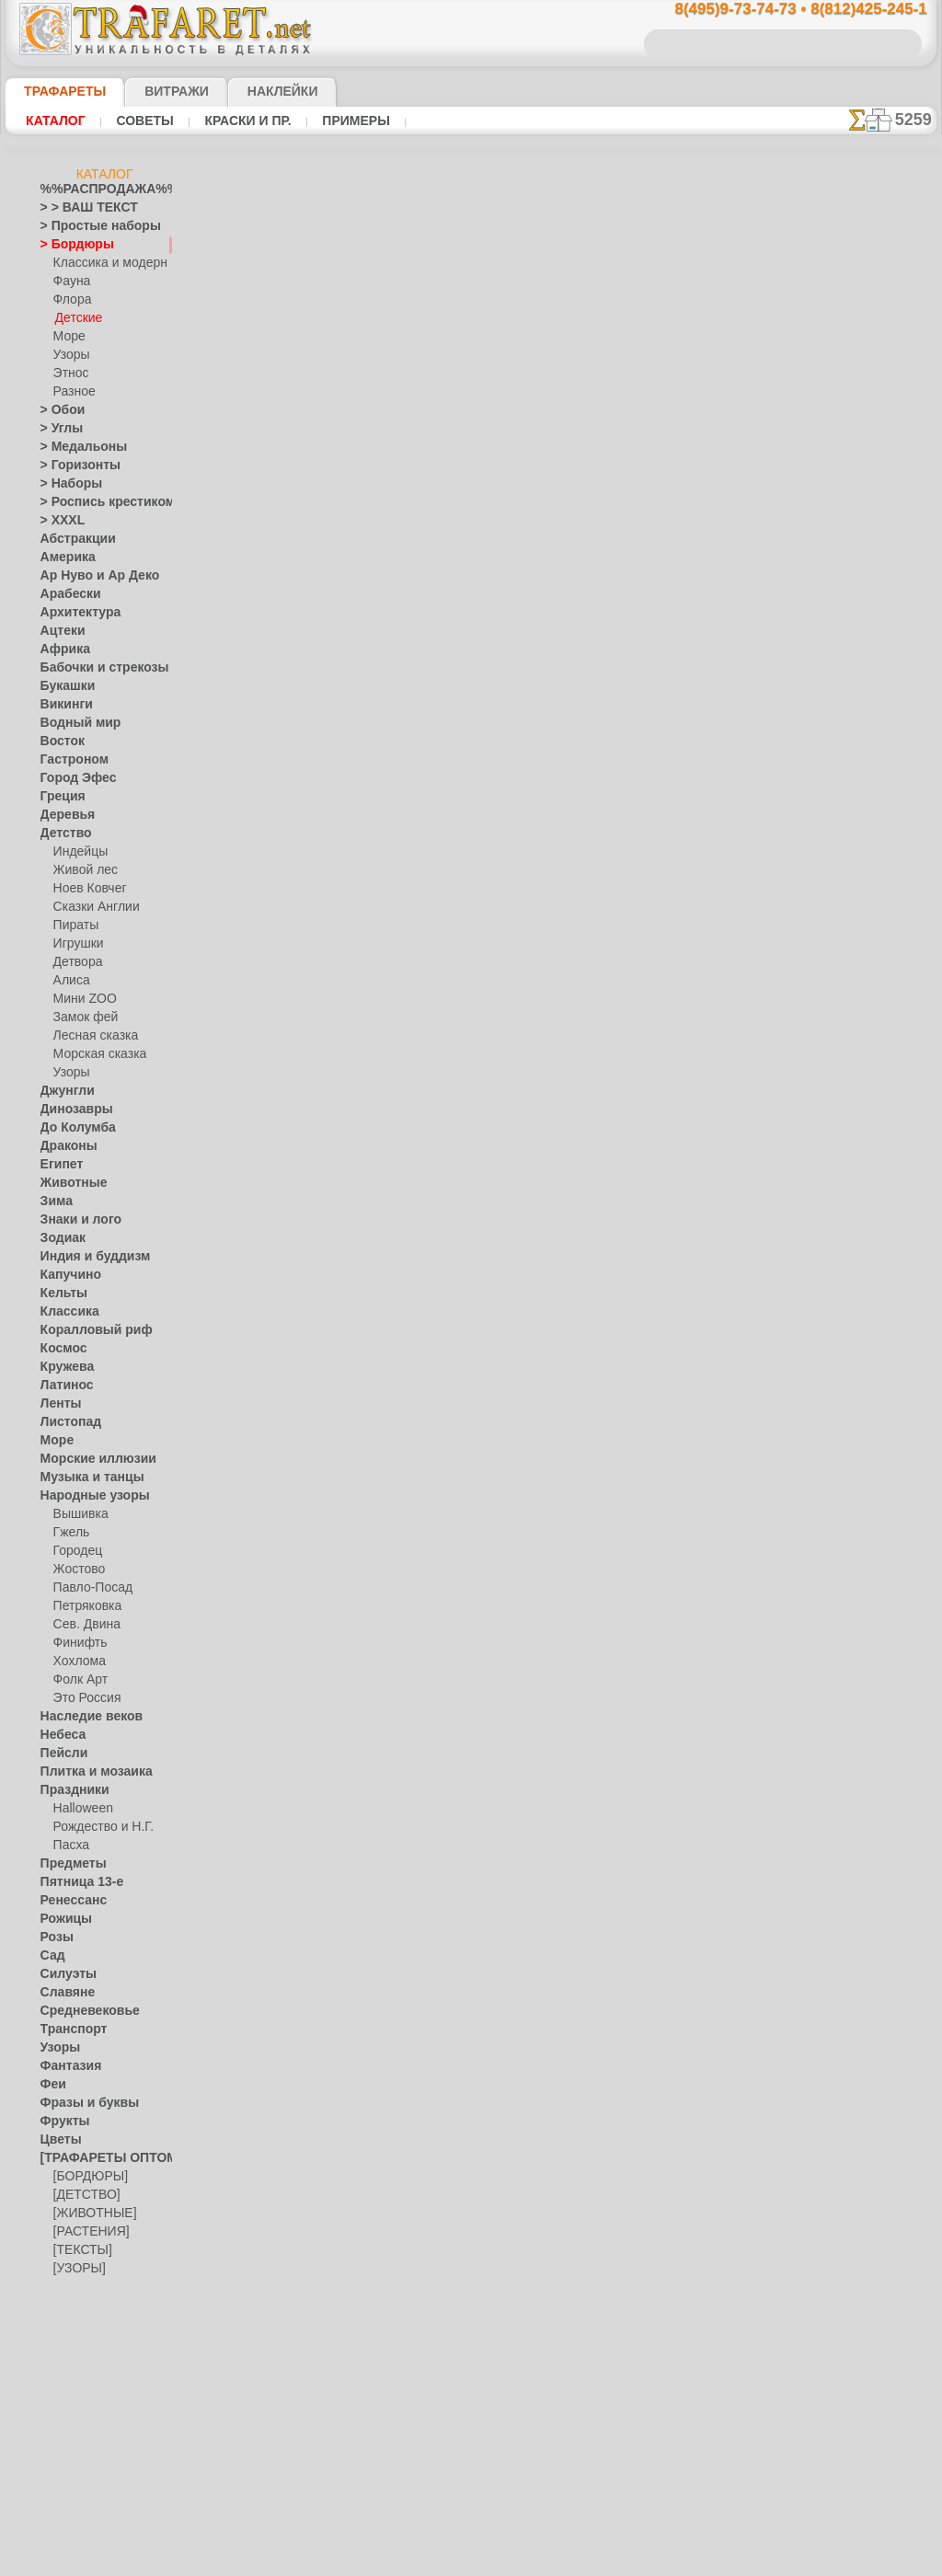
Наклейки (250, 91)
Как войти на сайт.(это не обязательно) (104, 2444)
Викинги (62, 704)
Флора (70, 300)
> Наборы (65, 484)
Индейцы (77, 852)
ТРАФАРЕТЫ (56, 91)
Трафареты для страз (96, 2324)
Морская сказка (95, 1054)
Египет (57, 1164)
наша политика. (564, 2561)
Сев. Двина (82, 1624)
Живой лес (81, 870)
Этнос (69, 373)
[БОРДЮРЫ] (87, 2176)
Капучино (65, 1275)
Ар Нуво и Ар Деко (89, 576)
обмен (561, 1321)
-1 (401, 938)
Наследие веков (82, 1716)
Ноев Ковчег (86, 888)
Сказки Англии (92, 907)
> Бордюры (68, 244)
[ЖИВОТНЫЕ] (90, 2213)
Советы (142, 120)
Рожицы (61, 1919)
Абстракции (71, 539)
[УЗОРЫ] (77, 2268)
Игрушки (76, 944)
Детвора (75, 962)
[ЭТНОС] (76, 2287)
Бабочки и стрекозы (92, 668)
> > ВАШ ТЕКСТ (78, 208)
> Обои (57, 410)
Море (68, 336)
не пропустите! (844, 1124)
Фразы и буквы (80, 2103)
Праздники (69, 1790)
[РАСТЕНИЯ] (86, 2232)
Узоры (70, 355)
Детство (62, 833)
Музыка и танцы (84, 1477)
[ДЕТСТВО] (82, 2195)
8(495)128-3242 (487, 1161)
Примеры (349, 120)
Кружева (63, 1367)
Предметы (67, 1864)
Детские (76, 318)
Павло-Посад (88, 1588)
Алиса (69, 980)
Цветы (57, 2140)
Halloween (79, 1808)
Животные (68, 1183)
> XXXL (58, 520)
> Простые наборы (88, 226)
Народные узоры (85, 1496)
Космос (60, 1348)
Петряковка (84, 1606)
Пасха (69, 1845)
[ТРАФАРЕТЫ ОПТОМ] (99, 2158)
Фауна (70, 281)
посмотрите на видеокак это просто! (844, 892)
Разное (71, 392)
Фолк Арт (78, 1680)
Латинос (62, 1385)
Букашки (63, 686)
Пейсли (59, 1753)
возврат (513, 1321)
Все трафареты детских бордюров (469, 979)
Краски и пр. (243, 120)
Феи (51, 2084)
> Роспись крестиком (94, 502)
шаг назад (471, 938)
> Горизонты (72, 465)
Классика (65, 1312)
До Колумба (72, 1128)
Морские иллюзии (88, 1459)
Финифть (77, 1643)
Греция (58, 796)
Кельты (59, 1293)
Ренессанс (67, 1900)
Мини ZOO (81, 999)
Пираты (74, 925)
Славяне (62, 1992)
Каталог (56, 120)
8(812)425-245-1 (596, 1161)
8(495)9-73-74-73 (376, 1161)
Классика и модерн (104, 263)
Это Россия (82, 1698)
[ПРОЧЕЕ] (79, 2305)
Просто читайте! (844, 972)
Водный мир (73, 723)
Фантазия (66, 2066)
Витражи (154, 91)
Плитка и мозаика (88, 1772)
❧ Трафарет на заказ (96, 2342)
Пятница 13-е (74, 1882)
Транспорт (68, 2029)
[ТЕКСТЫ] (79, 2250)
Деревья (62, 815)
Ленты (57, 1404)
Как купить (410, 511)
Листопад (65, 1422)
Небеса (59, 1735)
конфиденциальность (427, 1321)
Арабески (65, 594)
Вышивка (78, 1514)
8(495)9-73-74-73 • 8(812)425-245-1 (781, 9)
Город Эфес (70, 778)
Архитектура (73, 612)
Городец (75, 1551)
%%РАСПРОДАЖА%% (99, 189)
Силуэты (63, 1974)
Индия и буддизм (85, 1256)
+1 (539, 938)
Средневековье (80, 2011)
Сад (50, 1956)
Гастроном (69, 760)
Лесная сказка (90, 1036)
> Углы (57, 428)
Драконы (64, 1146)
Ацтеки (58, 631)
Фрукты (60, 2121)
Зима (54, 1201)
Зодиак (59, 1238)
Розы (53, 1937)
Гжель (69, 1532)
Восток (58, 741)
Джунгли (63, 1091)
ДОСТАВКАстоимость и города (844, 811)
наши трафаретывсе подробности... (844, 1052)
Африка (60, 649)
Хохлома (76, 1661)
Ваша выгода (289, 511)
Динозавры (70, 1109)
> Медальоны (75, 447)
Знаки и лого (74, 1220)
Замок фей (81, 1017)
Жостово (77, 1569)
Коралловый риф (86, 1330)
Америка (63, 557)
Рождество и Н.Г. (97, 1827)
